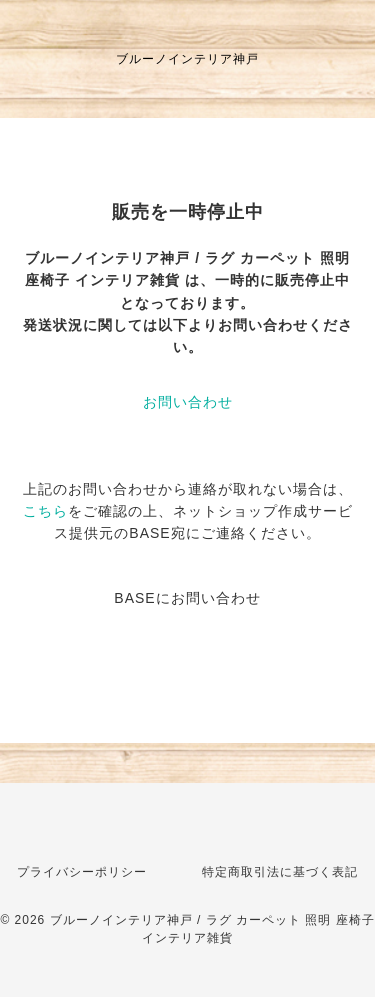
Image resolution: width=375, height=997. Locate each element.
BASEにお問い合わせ (187, 598)
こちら (45, 511)
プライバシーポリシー (82, 872)
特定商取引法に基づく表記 (280, 872)
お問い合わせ (188, 402)
